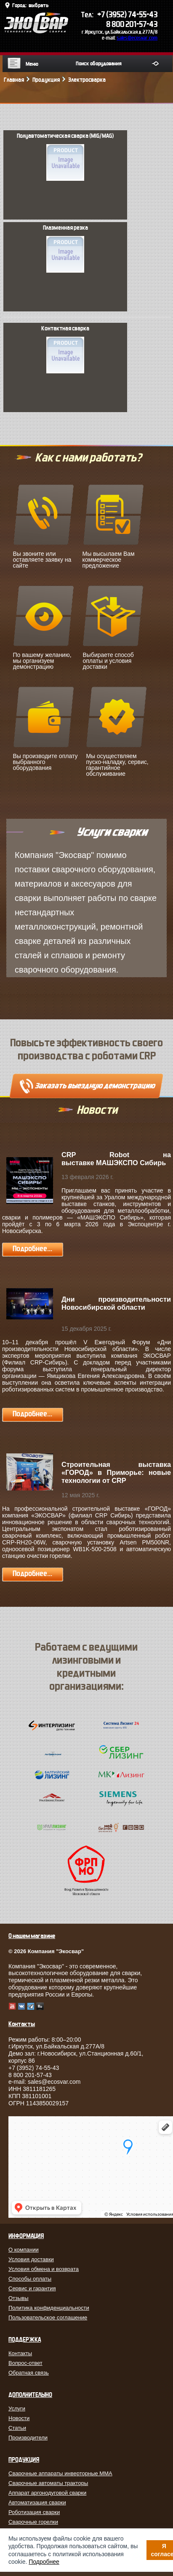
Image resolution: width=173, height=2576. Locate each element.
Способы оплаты (29, 2279)
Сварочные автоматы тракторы (48, 2483)
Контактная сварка (65, 349)
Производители (28, 2437)
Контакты (20, 2353)
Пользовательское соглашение (47, 2317)
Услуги (16, 2408)
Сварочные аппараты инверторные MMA (60, 2473)
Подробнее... (32, 1248)
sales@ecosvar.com (137, 38)
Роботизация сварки (34, 2512)
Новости (18, 2418)
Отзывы (18, 2298)
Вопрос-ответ (25, 2363)
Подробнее (44, 2561)
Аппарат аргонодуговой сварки (47, 2493)
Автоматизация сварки (37, 2502)
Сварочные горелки (33, 2522)
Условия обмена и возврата (43, 2269)
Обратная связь (28, 2373)
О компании (23, 2249)
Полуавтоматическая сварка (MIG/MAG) (65, 157)
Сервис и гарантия (32, 2288)
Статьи (17, 2428)
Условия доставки (31, 2259)
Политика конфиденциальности (48, 2308)
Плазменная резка (65, 249)
